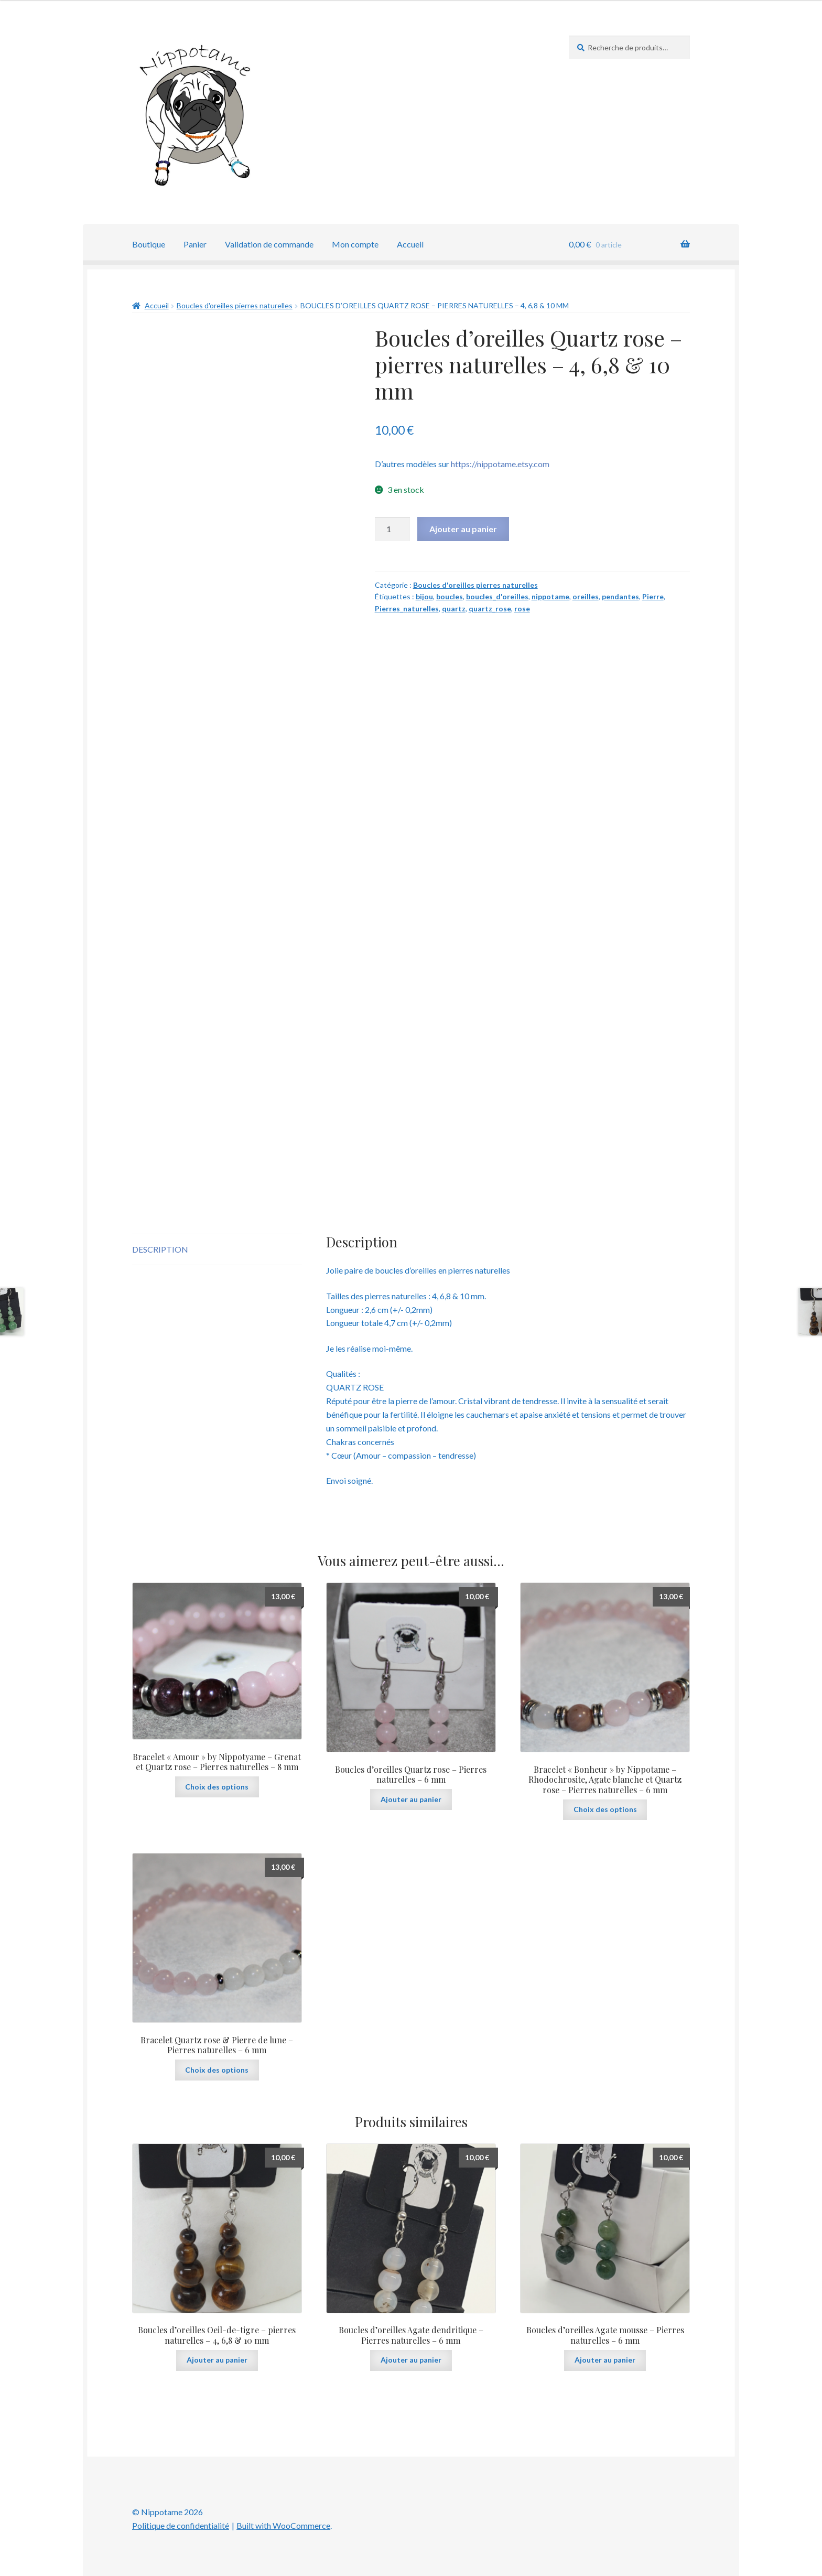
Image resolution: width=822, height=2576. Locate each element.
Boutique (148, 244)
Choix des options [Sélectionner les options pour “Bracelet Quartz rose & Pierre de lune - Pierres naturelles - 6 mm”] (216, 2069)
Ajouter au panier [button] (411, 1799)
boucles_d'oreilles (497, 596)
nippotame (550, 596)
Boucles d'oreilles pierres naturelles (235, 305)
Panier (195, 244)
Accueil (410, 244)
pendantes (620, 596)
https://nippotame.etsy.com (500, 464)
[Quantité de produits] (392, 529)
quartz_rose (490, 608)
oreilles (585, 596)
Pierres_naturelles (407, 608)
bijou (424, 596)
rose (522, 608)
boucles (449, 596)
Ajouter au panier (463, 529)
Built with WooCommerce (283, 2525)
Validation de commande (269, 244)
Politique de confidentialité (180, 2525)
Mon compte (355, 244)
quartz (454, 608)
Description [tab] (160, 1249)
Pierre (653, 596)
